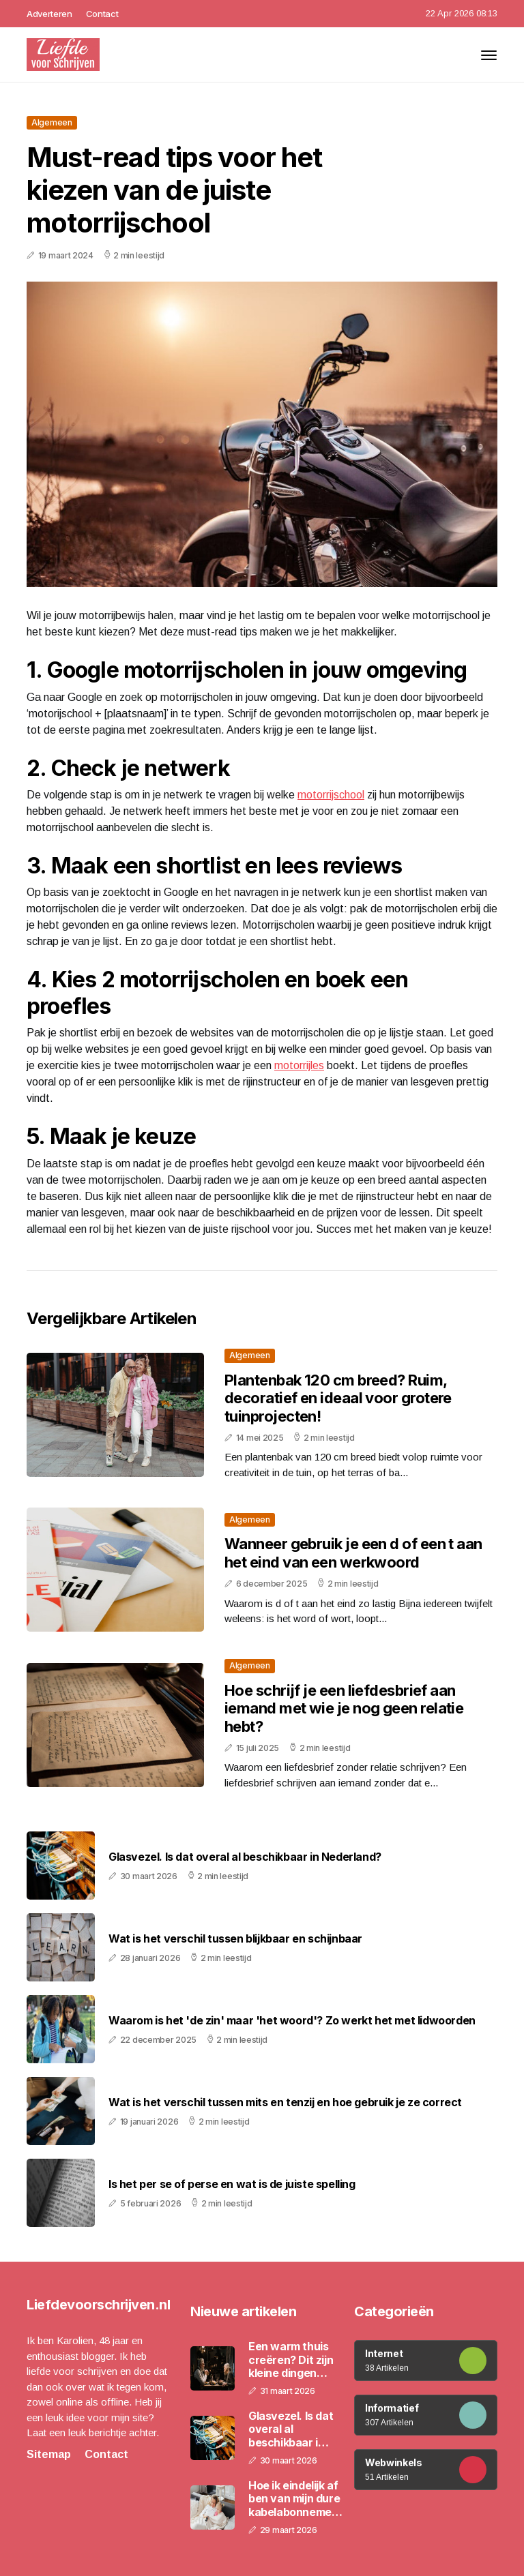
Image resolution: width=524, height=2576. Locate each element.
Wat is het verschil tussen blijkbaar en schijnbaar (235, 1938)
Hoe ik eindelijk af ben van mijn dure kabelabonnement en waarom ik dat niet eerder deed (295, 2499)
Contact (102, 13)
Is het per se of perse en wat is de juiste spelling (231, 2184)
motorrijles (299, 1065)
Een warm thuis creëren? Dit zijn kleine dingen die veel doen (290, 2360)
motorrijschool (330, 794)
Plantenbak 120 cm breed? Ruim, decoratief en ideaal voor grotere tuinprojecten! (338, 1398)
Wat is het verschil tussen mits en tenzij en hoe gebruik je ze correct (285, 2102)
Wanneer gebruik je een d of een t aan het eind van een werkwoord (353, 1552)
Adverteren (49, 13)
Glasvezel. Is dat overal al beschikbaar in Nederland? (244, 1857)
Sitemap (49, 2454)
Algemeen (51, 122)
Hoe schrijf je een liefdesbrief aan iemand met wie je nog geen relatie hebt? (343, 1708)
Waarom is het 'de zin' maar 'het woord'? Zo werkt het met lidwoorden (292, 2020)
